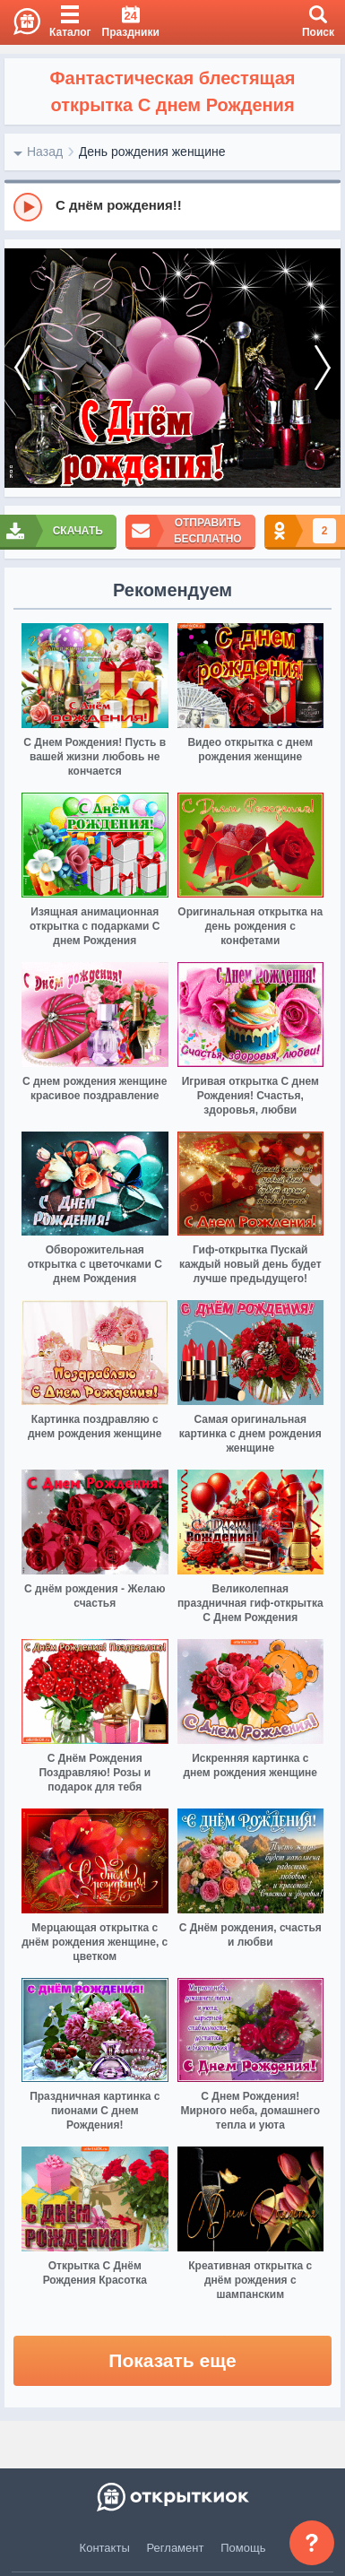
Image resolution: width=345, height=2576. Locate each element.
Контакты (105, 2547)
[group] (172, 206)
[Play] (27, 207)
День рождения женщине (152, 151)
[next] (322, 368)
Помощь (242, 2547)
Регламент (175, 2547)
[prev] (22, 368)
